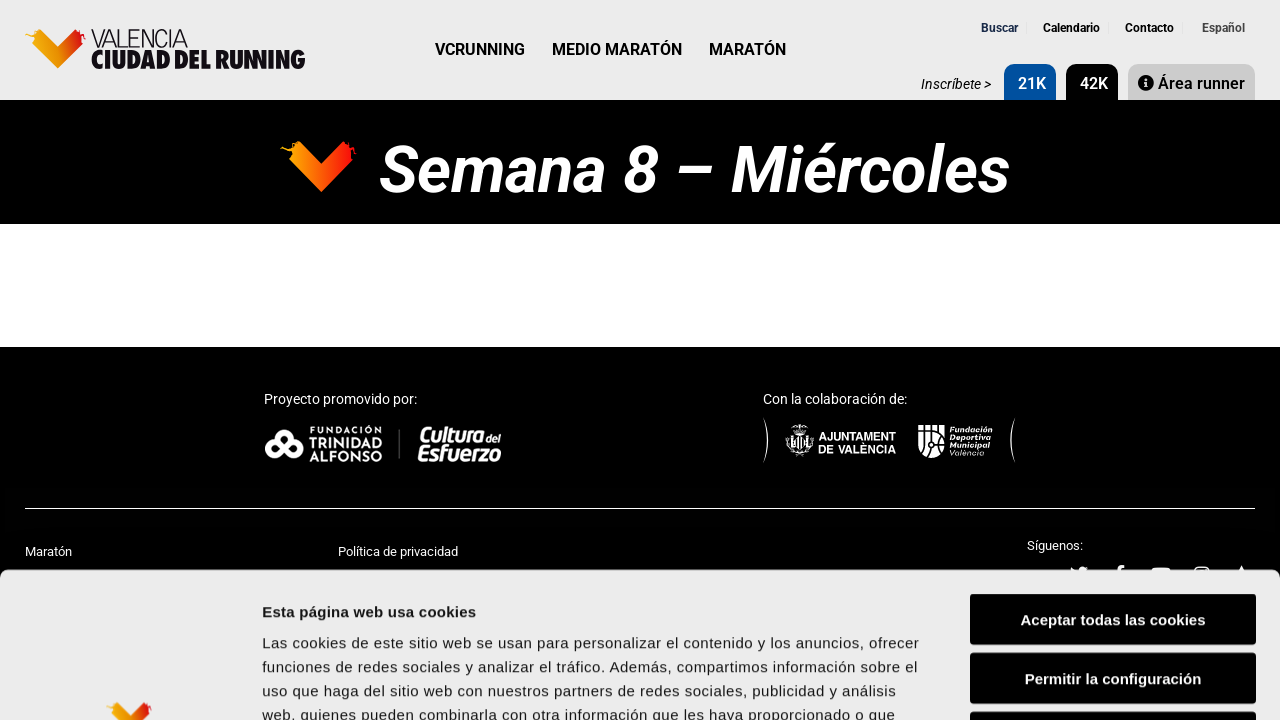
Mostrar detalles (1074, 680)
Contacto (1148, 28)
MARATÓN (747, 49)
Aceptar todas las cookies (1112, 474)
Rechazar (1113, 592)
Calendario (1070, 28)
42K (1092, 83)
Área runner (1191, 83)
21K (1030, 83)
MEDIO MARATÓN (617, 49)
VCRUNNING (480, 49)
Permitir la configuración (1113, 533)
